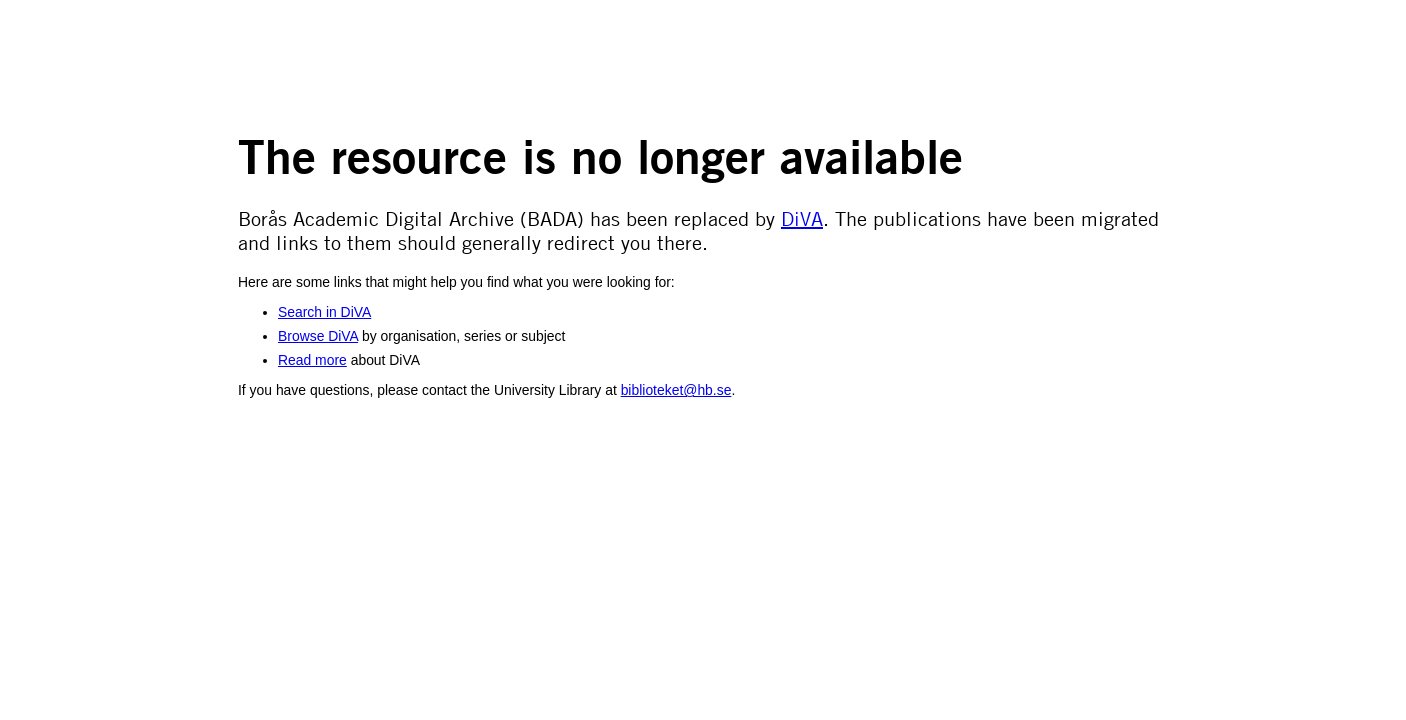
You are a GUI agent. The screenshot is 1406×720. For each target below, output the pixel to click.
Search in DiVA (324, 312)
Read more (312, 360)
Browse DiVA (318, 336)
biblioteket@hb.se (676, 390)
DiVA (802, 218)
